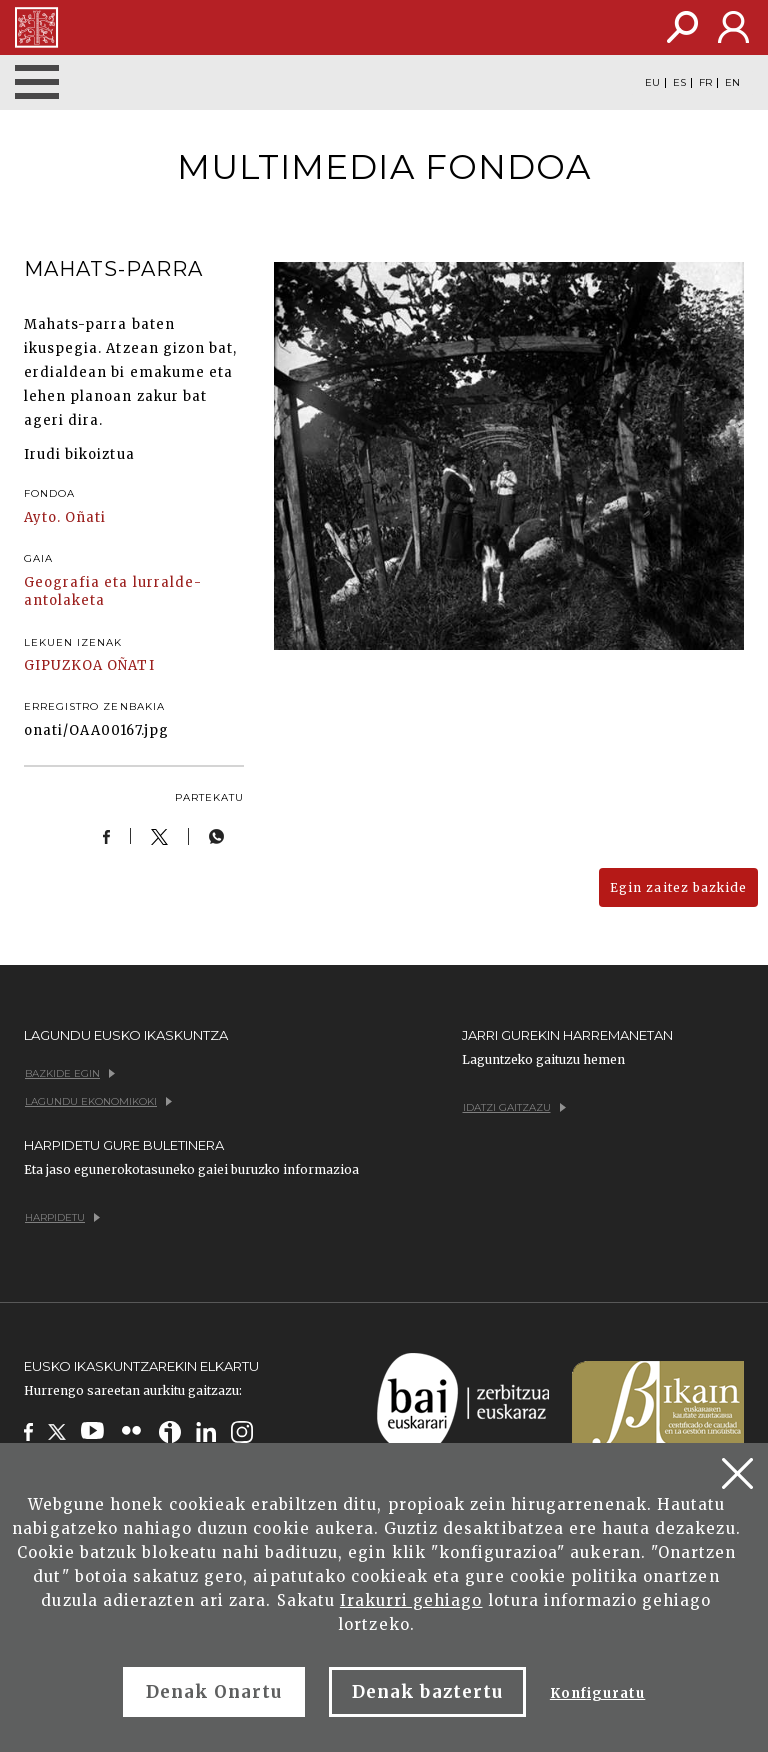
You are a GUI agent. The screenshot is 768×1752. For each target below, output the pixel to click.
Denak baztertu (427, 1692)
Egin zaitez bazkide (678, 887)
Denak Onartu (214, 1692)
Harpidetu (62, 1217)
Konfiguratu (597, 1693)
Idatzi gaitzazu (514, 1107)
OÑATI (130, 665)
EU (652, 83)
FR (705, 83)
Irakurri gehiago (411, 1600)
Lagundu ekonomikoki (98, 1101)
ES (679, 83)
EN (732, 83)
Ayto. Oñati (65, 517)
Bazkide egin (70, 1073)
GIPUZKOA (63, 665)
